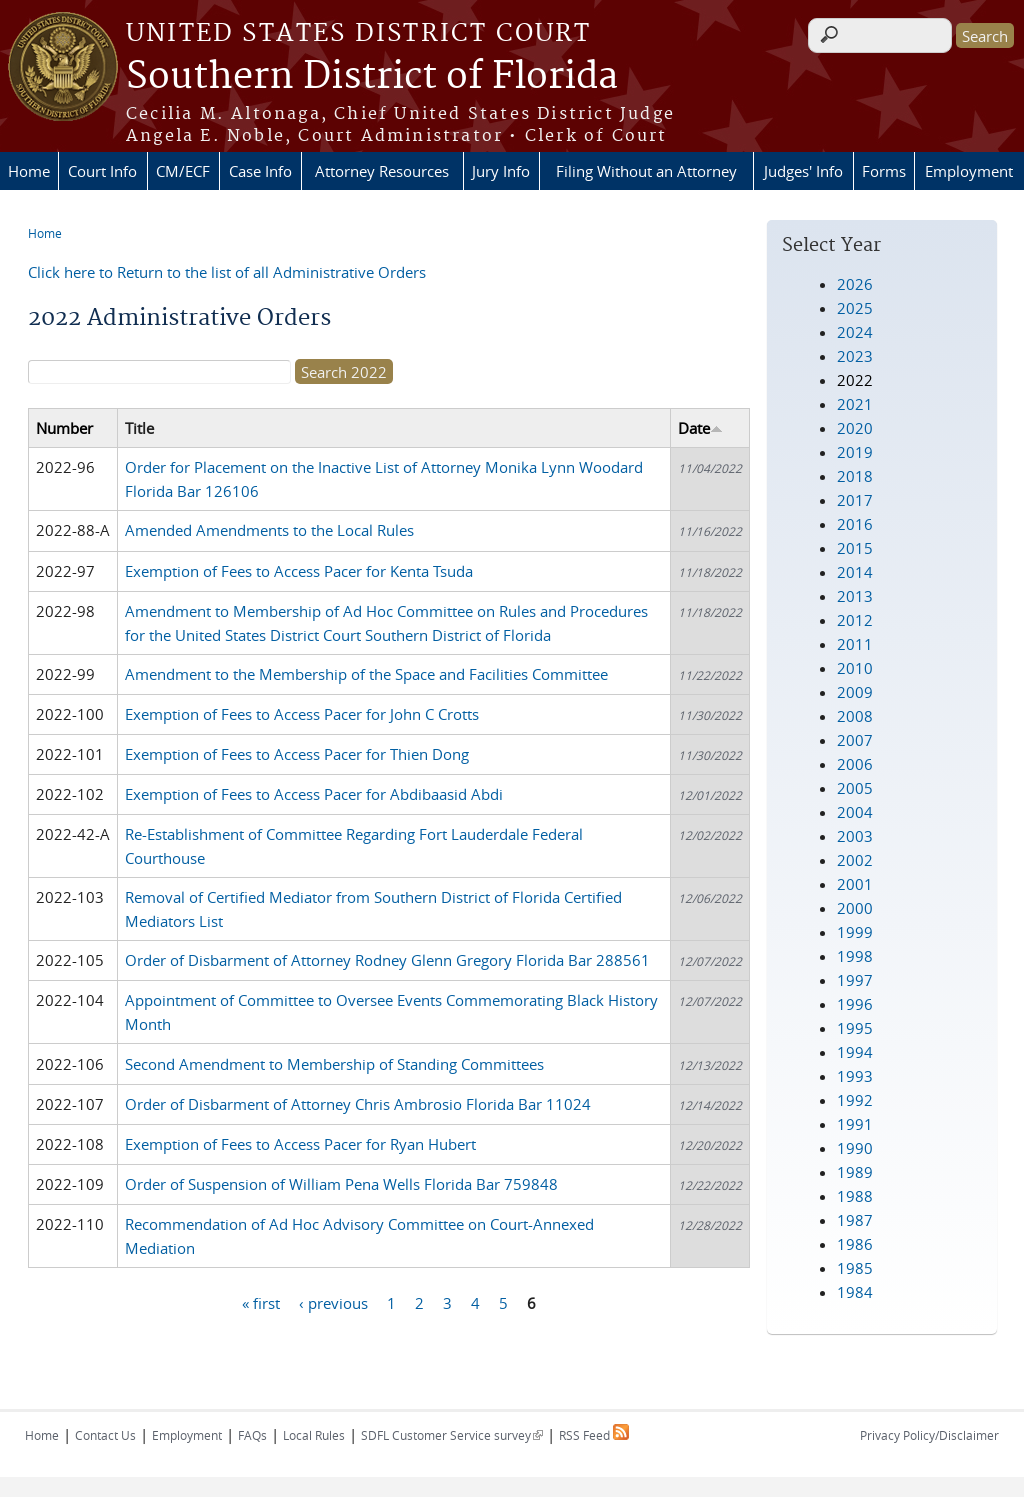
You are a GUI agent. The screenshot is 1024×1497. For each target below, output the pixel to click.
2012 (855, 620)
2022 (855, 380)
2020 (855, 428)
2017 (855, 500)
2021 (855, 404)
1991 (855, 1124)
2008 (855, 716)
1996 (855, 1004)
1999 (855, 932)
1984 (855, 1292)
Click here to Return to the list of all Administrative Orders (227, 272)
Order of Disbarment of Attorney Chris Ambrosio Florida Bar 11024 (358, 1104)
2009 (855, 692)
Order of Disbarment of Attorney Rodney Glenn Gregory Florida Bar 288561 (387, 960)
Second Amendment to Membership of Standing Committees (334, 1064)
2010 (855, 668)
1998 (855, 956)
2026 (855, 284)
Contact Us (105, 1435)
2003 (855, 836)
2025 (855, 308)
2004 (855, 812)
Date (700, 428)
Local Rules (314, 1435)
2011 (855, 644)
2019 (855, 452)
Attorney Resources (382, 171)
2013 (855, 596)
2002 (855, 860)
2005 (855, 788)
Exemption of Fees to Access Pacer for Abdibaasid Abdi (314, 794)
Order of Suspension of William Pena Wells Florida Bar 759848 (341, 1184)
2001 (855, 884)
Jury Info (501, 171)
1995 (855, 1028)
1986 (855, 1244)
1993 (855, 1076)
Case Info (260, 171)
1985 (855, 1268)
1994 (855, 1052)
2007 (855, 740)
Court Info (102, 171)
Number (64, 428)
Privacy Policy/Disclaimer (929, 1435)
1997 (855, 980)
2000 (855, 908)
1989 (855, 1172)
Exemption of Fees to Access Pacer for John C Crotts (302, 714)
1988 (855, 1196)
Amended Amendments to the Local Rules (269, 530)
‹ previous (333, 1303)
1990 (855, 1148)
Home (29, 171)
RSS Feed (594, 1435)
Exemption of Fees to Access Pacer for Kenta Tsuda (299, 571)
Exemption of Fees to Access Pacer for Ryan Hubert (300, 1144)
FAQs (252, 1435)
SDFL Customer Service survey (452, 1435)
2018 (855, 476)
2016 (855, 524)
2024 (855, 332)
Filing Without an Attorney (646, 171)
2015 (855, 548)
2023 (855, 356)
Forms (884, 171)
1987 (855, 1220)
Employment (969, 171)
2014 (855, 572)
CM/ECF (183, 171)
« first (261, 1303)
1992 (855, 1100)
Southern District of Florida (372, 77)
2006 (855, 764)
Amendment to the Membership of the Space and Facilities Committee (366, 674)
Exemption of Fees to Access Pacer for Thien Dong (297, 754)
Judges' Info (803, 171)
